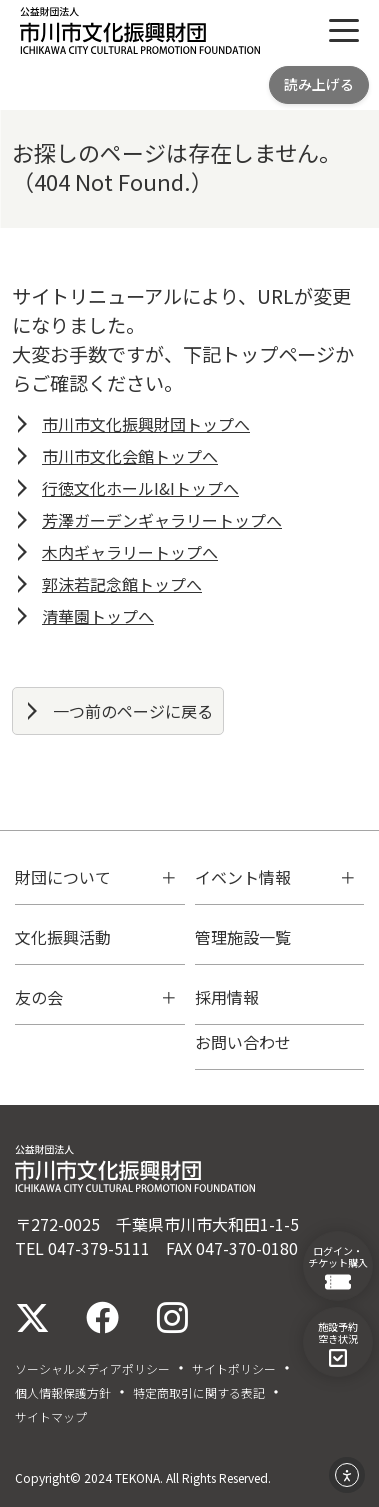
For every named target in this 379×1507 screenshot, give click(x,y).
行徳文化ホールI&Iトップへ (140, 488)
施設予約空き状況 (338, 1343)
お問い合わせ (243, 1042)
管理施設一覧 (243, 937)
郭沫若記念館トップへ (122, 584)
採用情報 (227, 997)
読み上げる (319, 84)
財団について (63, 877)
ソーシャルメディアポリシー (92, 1369)
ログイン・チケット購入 (338, 1267)
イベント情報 (243, 877)
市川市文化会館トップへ (130, 456)
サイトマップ (51, 1417)
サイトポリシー (234, 1369)
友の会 (39, 997)
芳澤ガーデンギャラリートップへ (162, 520)
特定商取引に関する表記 (199, 1393)
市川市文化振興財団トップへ (146, 424)
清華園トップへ (98, 616)
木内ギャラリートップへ (130, 552)
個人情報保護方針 (63, 1393)
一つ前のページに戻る (133, 711)
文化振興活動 (63, 937)
